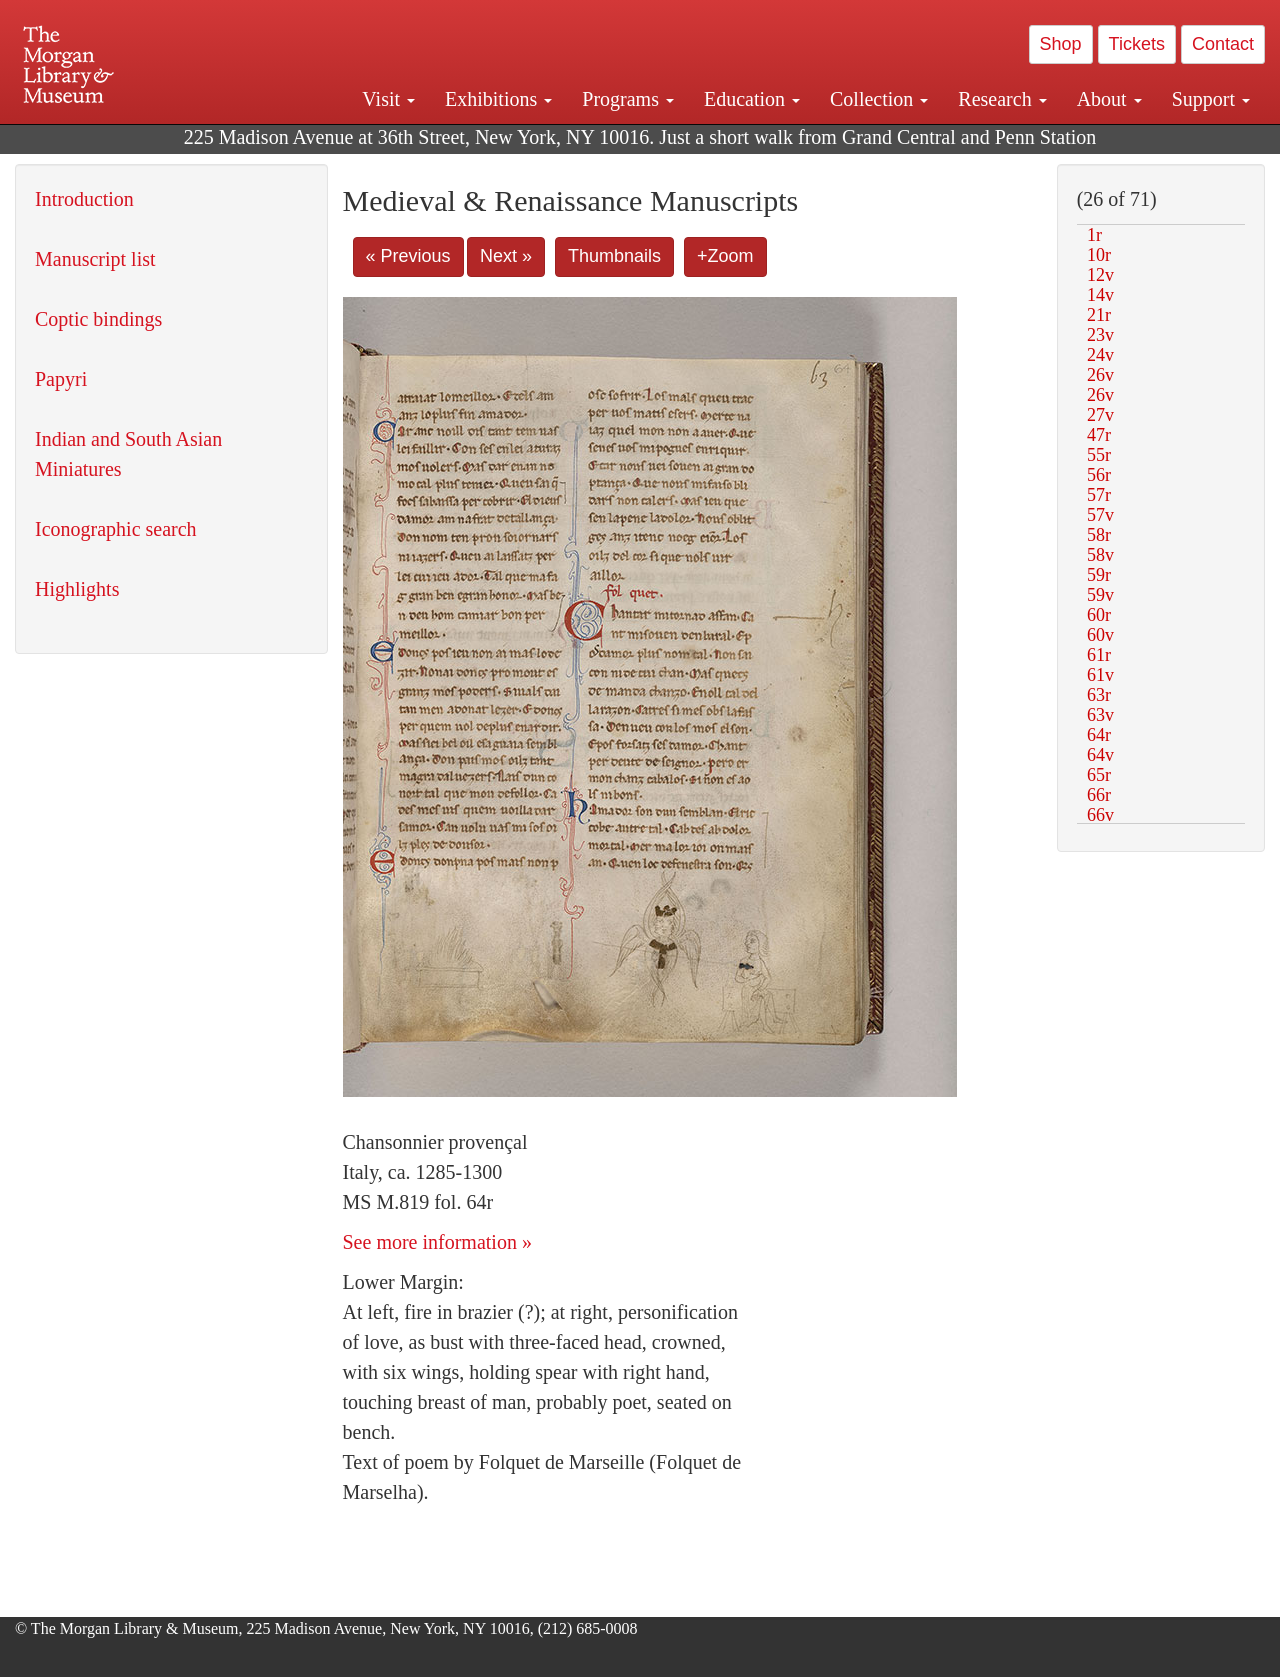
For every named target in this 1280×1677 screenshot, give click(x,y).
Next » (506, 256)
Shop (1061, 44)
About (1109, 99)
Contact (1223, 44)
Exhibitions (498, 99)
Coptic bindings (98, 319)
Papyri (61, 379)
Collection (879, 99)
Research (1002, 99)
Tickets (1137, 44)
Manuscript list (95, 259)
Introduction (84, 199)
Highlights (77, 589)
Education (752, 99)
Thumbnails (614, 256)
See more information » (437, 1242)
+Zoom (725, 256)
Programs (628, 99)
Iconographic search (116, 529)
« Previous (408, 256)
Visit (388, 99)
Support (1211, 99)
